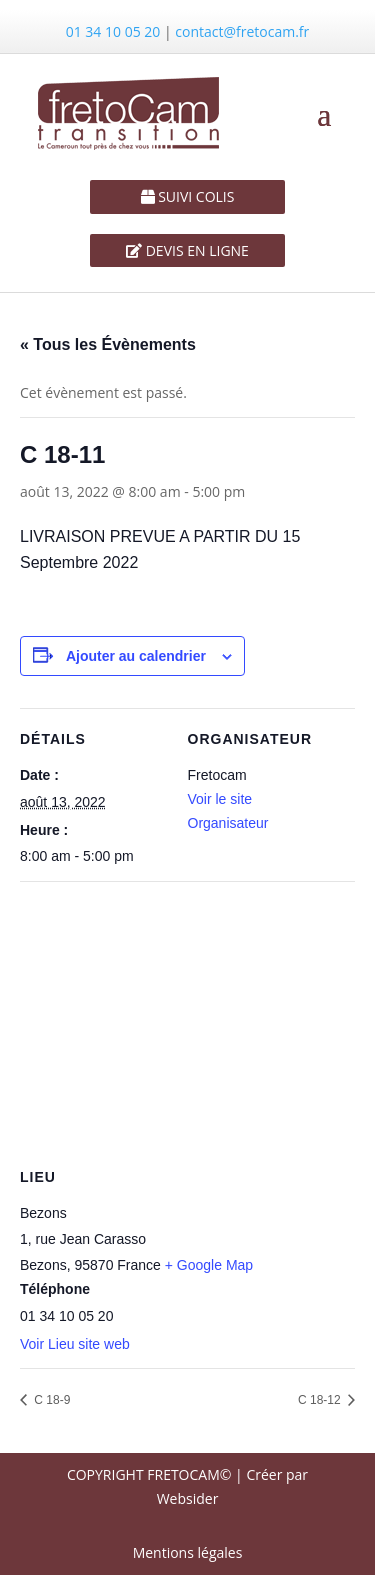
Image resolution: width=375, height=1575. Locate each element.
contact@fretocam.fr (242, 31)
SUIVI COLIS (195, 196)
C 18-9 (50, 1400)
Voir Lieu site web (75, 1344)
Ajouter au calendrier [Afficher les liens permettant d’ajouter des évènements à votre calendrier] (136, 656)
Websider (188, 1498)
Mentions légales (188, 1552)
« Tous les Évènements (108, 344)
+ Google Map (209, 1265)
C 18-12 (321, 1400)
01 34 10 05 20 (113, 31)
